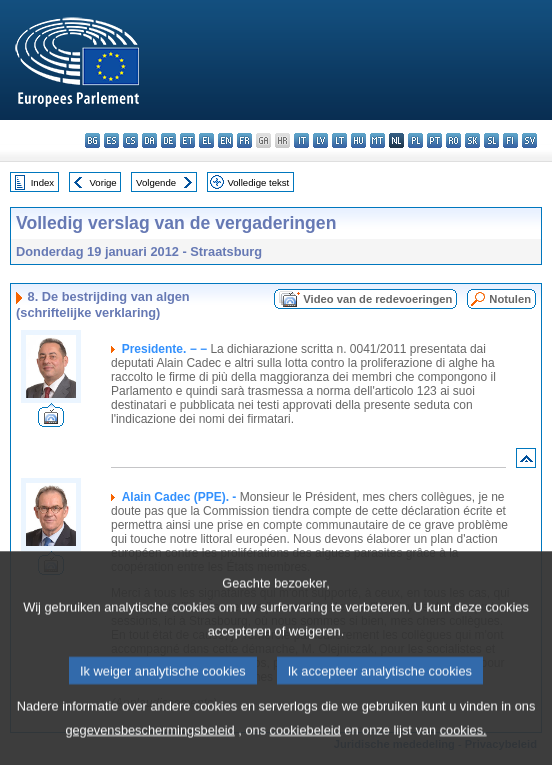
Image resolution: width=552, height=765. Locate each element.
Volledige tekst (258, 182)
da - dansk (149, 140)
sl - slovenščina (491, 140)
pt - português (434, 140)
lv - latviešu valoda (320, 140)
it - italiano (301, 140)
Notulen (510, 299)
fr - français (244, 140)
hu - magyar (358, 140)
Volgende (156, 182)
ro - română (453, 140)
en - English (225, 140)
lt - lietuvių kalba (339, 140)
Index (42, 182)
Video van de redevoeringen (377, 299)
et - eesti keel (187, 140)
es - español (111, 140)
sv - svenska (529, 140)
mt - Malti (377, 140)
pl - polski (415, 140)
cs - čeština (130, 140)
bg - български (92, 140)
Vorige (103, 182)
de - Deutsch (168, 140)
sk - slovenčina (472, 140)
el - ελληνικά (206, 140)
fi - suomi (510, 140)
